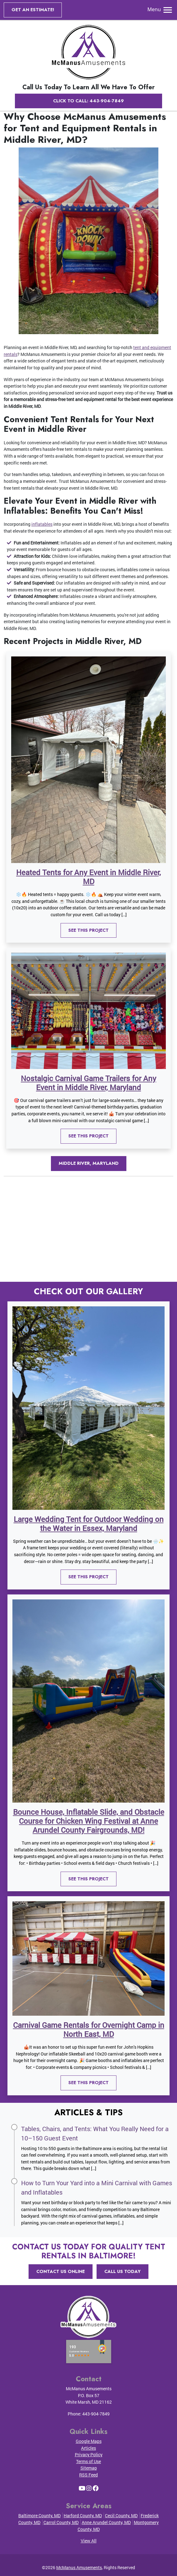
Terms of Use (88, 2461)
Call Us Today (122, 2271)
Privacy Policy (88, 2454)
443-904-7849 (96, 2414)
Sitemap (88, 2468)
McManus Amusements (79, 2567)
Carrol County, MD (61, 2522)
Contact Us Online (60, 2271)
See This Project (88, 930)
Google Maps (89, 2441)
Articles (88, 2448)
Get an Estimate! (32, 10)
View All (89, 2541)
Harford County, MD (83, 2515)
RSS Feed (88, 2475)
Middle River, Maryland (89, 1163)
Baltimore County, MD (39, 2515)
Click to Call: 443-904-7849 (88, 101)
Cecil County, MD (121, 2515)
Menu (160, 9)
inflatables (41, 524)
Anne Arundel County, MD (106, 2522)
